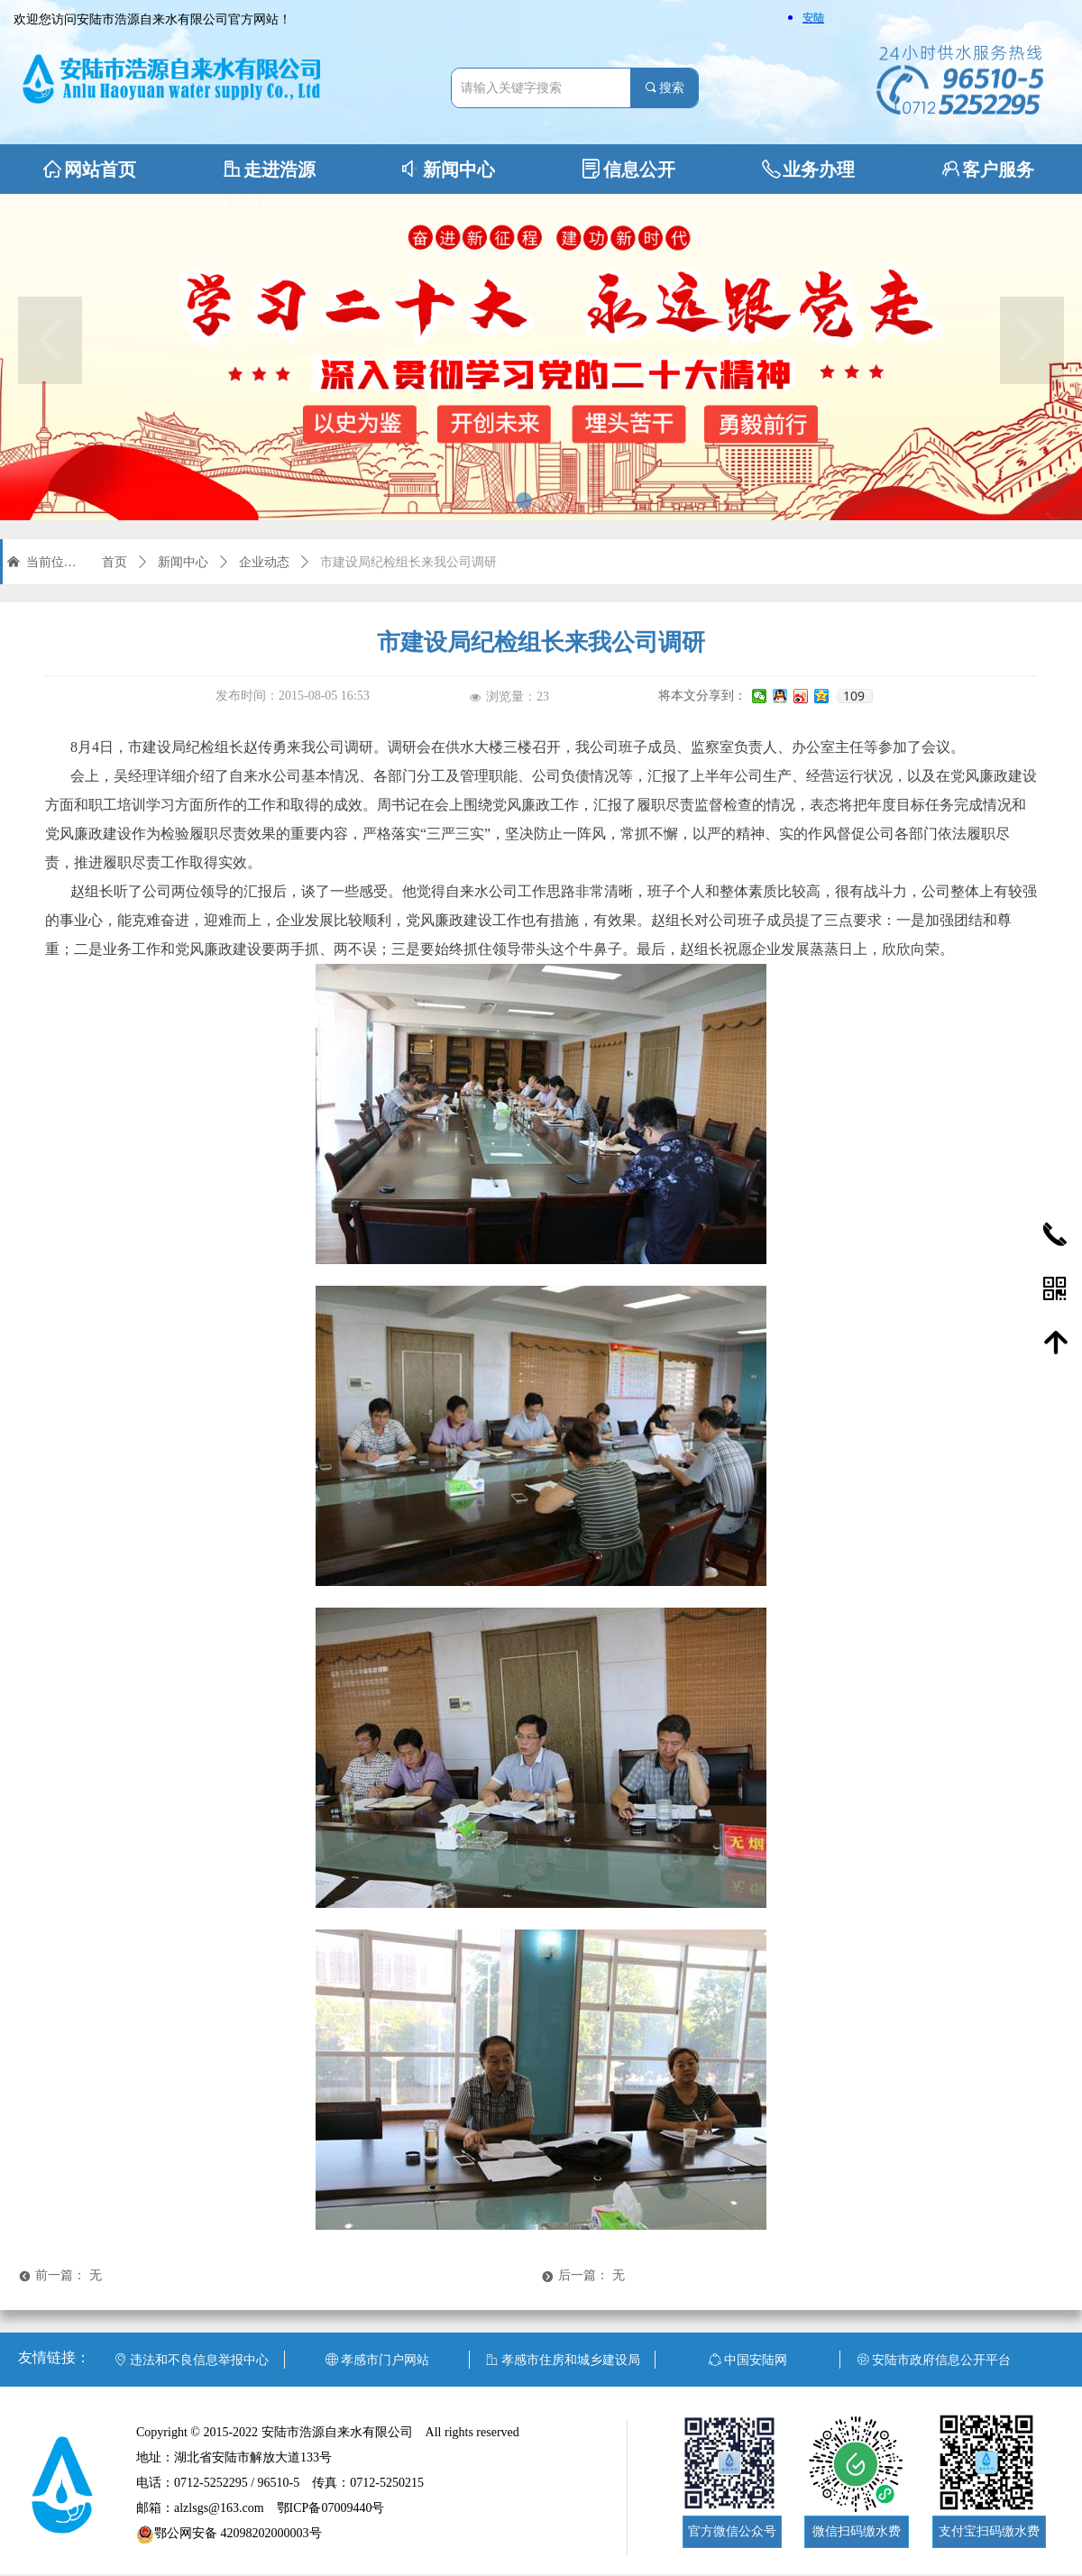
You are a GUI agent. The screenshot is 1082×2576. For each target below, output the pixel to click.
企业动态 (264, 562)
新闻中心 (183, 562)
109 (854, 696)
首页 (114, 562)
